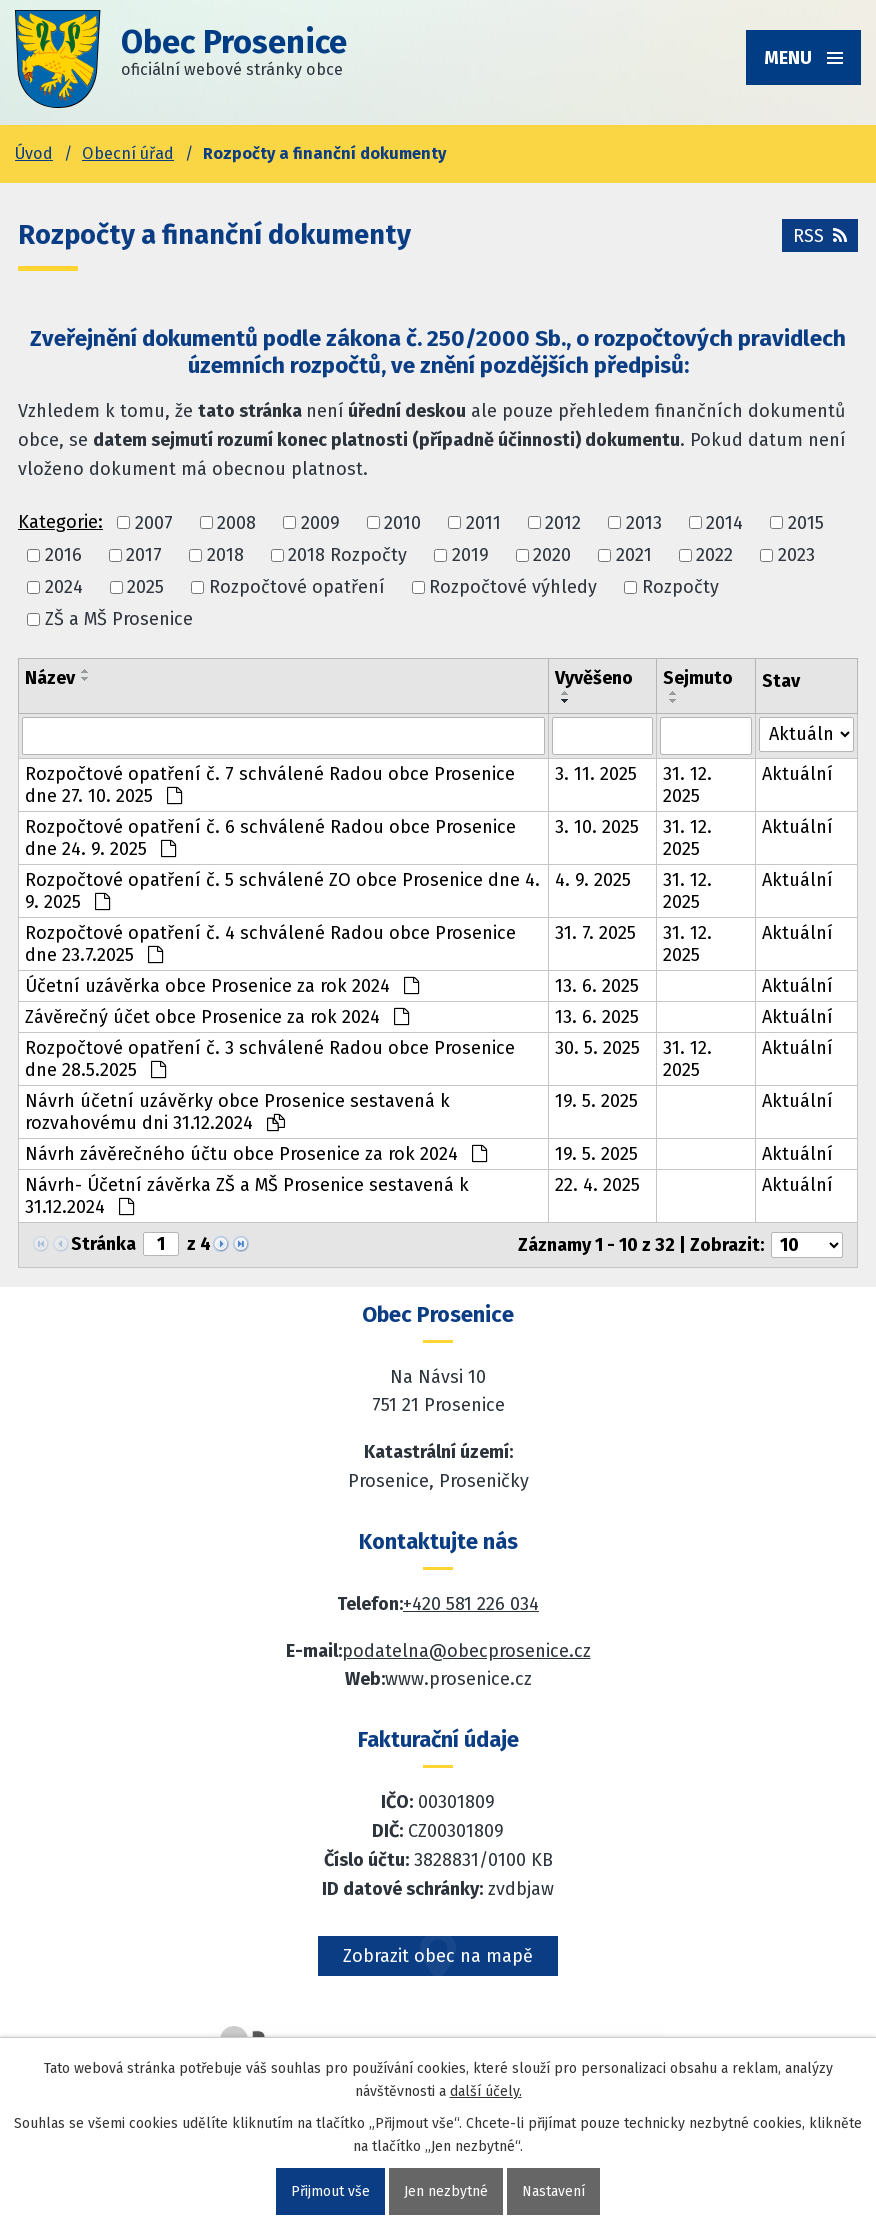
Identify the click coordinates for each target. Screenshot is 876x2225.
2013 (644, 523)
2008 (236, 523)
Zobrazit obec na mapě (438, 1956)
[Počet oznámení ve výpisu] (807, 1245)
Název (50, 678)
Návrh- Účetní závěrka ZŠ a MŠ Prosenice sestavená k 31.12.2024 (247, 1196)
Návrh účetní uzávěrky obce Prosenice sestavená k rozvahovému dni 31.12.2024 (237, 1112)
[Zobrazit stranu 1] (161, 1244)
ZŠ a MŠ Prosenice (119, 620)
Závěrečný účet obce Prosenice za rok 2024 (217, 1017)
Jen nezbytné (446, 2191)
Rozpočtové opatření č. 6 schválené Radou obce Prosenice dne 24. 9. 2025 (270, 838)
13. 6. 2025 (597, 986)
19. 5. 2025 (596, 1101)
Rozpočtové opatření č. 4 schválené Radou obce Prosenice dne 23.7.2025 (270, 944)
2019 (470, 555)
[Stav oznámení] (806, 734)
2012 (563, 523)
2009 (320, 523)
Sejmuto (698, 678)
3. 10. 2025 (597, 827)
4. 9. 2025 (593, 880)
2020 (552, 555)
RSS (820, 236)
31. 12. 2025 (687, 785)
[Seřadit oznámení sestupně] (86, 679)
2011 (483, 523)
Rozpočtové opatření (297, 587)
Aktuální (797, 774)
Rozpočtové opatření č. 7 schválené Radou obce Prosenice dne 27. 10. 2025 (270, 785)
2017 (144, 555)
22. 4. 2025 (597, 1185)
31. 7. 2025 (595, 933)
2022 (714, 555)
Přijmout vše (330, 2191)
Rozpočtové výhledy (513, 587)
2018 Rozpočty (347, 555)
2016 (63, 555)
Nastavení (553, 2191)
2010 (402, 523)
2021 (634, 555)
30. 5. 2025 (597, 1048)
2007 (154, 523)
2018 (225, 555)
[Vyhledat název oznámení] (283, 736)
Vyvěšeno (594, 678)
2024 (64, 587)
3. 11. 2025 (596, 774)
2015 (806, 523)
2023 (796, 555)
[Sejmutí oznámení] (706, 736)
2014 (724, 523)
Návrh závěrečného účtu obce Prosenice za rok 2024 (256, 1154)
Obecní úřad (128, 153)
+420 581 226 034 (471, 1604)
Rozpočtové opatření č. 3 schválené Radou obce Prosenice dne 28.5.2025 (270, 1059)
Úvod (34, 153)
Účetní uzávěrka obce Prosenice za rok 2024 (222, 986)
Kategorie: (60, 522)
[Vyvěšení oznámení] (602, 736)
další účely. (486, 2091)
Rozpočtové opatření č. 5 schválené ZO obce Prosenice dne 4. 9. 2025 (282, 891)
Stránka (103, 1244)
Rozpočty (680, 587)
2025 (145, 587)
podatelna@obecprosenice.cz (466, 1651)
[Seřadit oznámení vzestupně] (86, 671)
